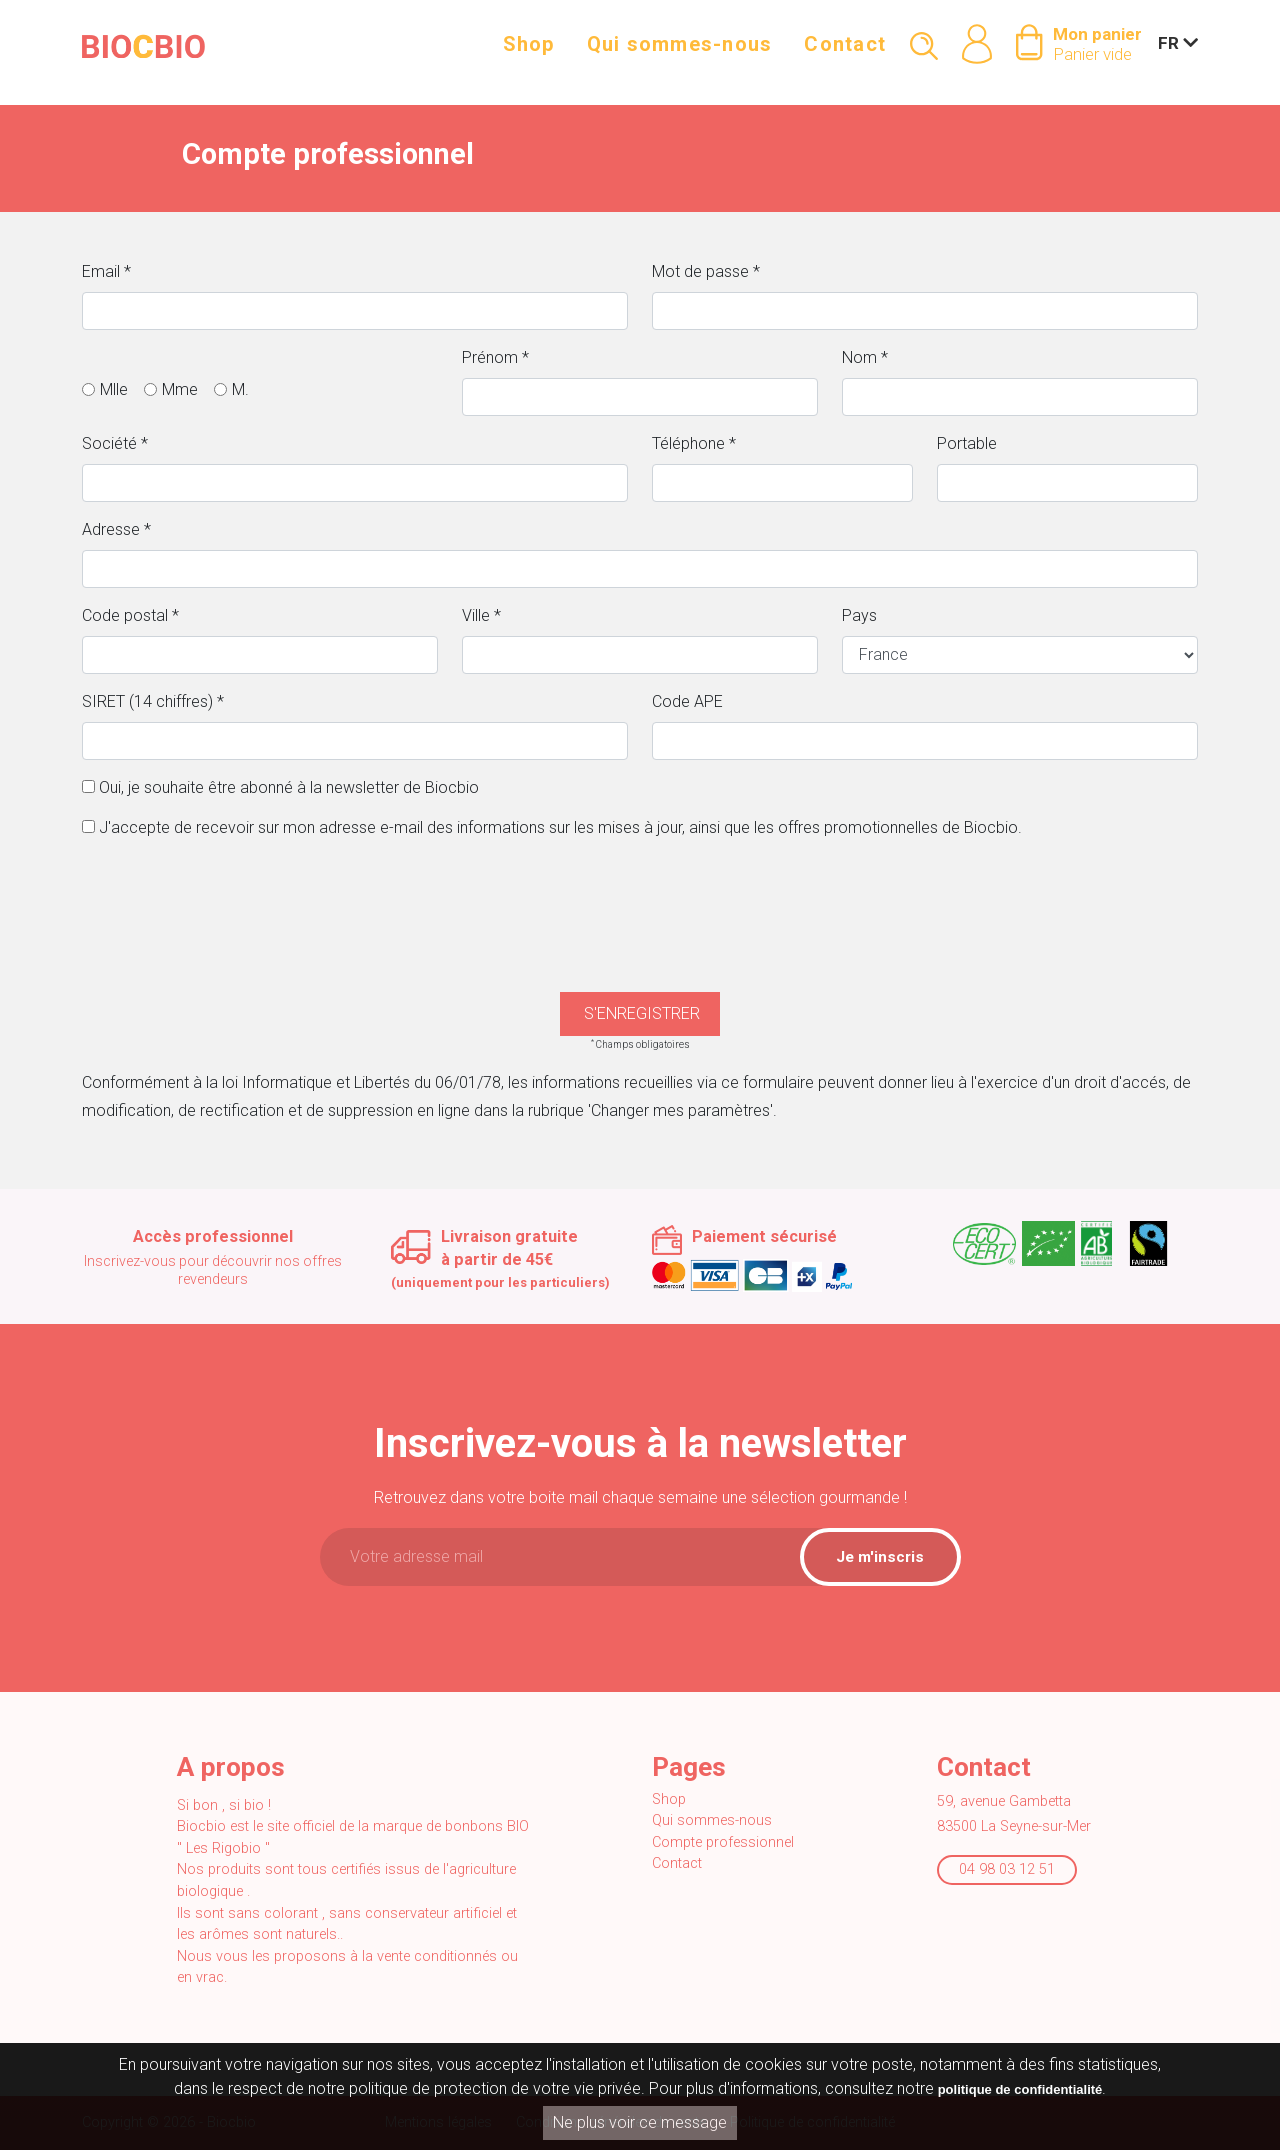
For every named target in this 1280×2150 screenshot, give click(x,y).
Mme (180, 389)
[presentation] (640, 895)
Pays (859, 615)
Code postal (130, 615)
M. (240, 389)
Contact (845, 52)
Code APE (687, 701)
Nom (865, 357)
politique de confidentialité (1020, 2090)
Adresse (116, 529)
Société (115, 443)
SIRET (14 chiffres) (153, 701)
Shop (529, 52)
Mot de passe (706, 271)
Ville (481, 615)
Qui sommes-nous (680, 52)
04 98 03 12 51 (1007, 1869)
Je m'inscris (880, 1557)
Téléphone (694, 443)
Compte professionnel (723, 1842)
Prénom (495, 357)
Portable (967, 443)
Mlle (114, 389)
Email (106, 271)
